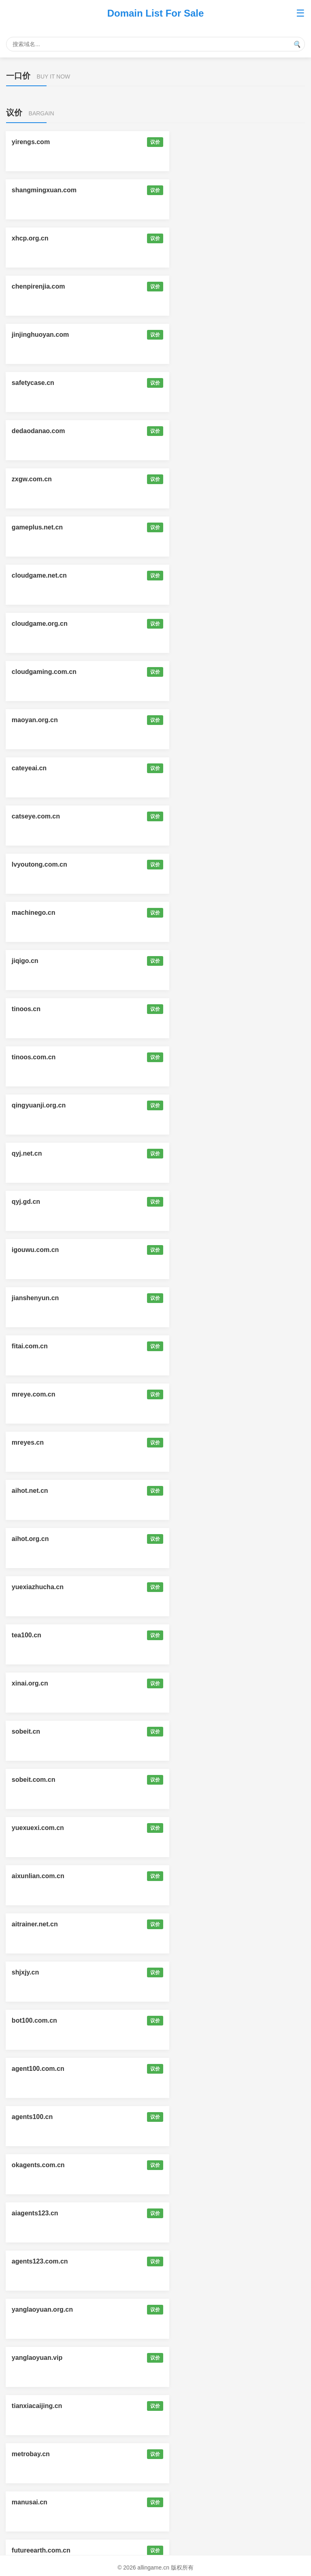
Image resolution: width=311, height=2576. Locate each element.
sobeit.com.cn (34, 960)
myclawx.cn (184, 1924)
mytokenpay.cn (189, 1683)
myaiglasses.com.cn (43, 1442)
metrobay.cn (31, 1297)
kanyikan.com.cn (38, 1586)
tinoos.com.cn (187, 575)
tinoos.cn (26, 575)
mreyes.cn (182, 768)
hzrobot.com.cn (36, 1924)
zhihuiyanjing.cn (37, 1490)
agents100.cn (186, 1105)
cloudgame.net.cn (193, 334)
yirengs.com (31, 141)
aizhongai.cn (31, 1394)
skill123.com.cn (189, 1779)
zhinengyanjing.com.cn (201, 1442)
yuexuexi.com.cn (192, 960)
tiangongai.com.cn (40, 1683)
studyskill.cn (31, 2020)
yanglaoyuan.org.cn (196, 1201)
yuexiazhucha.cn (38, 864)
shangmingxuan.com (198, 141)
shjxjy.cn (25, 1057)
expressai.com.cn (39, 2309)
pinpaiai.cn (183, 2165)
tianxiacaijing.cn (191, 1249)
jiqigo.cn (179, 527)
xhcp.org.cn (30, 190)
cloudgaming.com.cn (198, 382)
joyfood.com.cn (36, 2405)
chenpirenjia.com (192, 190)
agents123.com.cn (40, 1201)
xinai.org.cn (30, 912)
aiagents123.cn (189, 1153)
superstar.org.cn (191, 2213)
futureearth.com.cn (41, 1346)
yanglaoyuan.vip (37, 1249)
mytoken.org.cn (190, 1731)
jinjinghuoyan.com (40, 238)
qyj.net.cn (181, 623)
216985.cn (181, 2454)
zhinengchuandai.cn (43, 1827)
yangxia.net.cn (34, 2357)
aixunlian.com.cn (38, 1008)
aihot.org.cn (184, 816)
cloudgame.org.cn (40, 382)
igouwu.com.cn (189, 671)
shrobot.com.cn (190, 1875)
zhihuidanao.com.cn (43, 2116)
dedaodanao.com (39, 286)
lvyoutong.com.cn (193, 479)
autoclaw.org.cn (190, 2116)
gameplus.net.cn (37, 334)
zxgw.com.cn (186, 286)
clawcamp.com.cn (40, 1779)
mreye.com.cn (34, 768)
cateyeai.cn (183, 430)
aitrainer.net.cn (189, 1008)
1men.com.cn (186, 1827)
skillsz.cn (26, 1972)
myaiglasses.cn (189, 1394)
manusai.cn (183, 1297)
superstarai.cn (34, 2213)
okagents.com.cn (38, 1153)
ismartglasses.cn (192, 1538)
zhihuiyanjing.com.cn (199, 1490)
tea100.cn (180, 864)
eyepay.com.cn (189, 1586)
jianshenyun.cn (35, 719)
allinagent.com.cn (193, 2502)
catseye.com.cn (36, 479)
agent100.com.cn (38, 1105)
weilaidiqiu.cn (187, 1346)
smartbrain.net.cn (39, 2068)
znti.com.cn (30, 2502)
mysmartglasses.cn (42, 1538)
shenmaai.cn (31, 2261)
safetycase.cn (187, 238)
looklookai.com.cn (194, 1635)
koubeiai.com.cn (37, 2165)
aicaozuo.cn (184, 2309)
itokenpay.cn (31, 1731)
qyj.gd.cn (26, 671)
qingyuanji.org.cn (39, 623)
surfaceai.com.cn (192, 2261)
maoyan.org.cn (35, 430)
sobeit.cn (180, 912)
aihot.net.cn (30, 816)
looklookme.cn (35, 1635)
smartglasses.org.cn (197, 2020)
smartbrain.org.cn (193, 2068)
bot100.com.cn (188, 1057)
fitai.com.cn (184, 719)
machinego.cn (34, 527)
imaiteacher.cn (34, 1875)
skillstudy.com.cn (192, 1972)
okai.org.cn (183, 2405)
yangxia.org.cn (188, 2357)
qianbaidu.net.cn (38, 2454)
